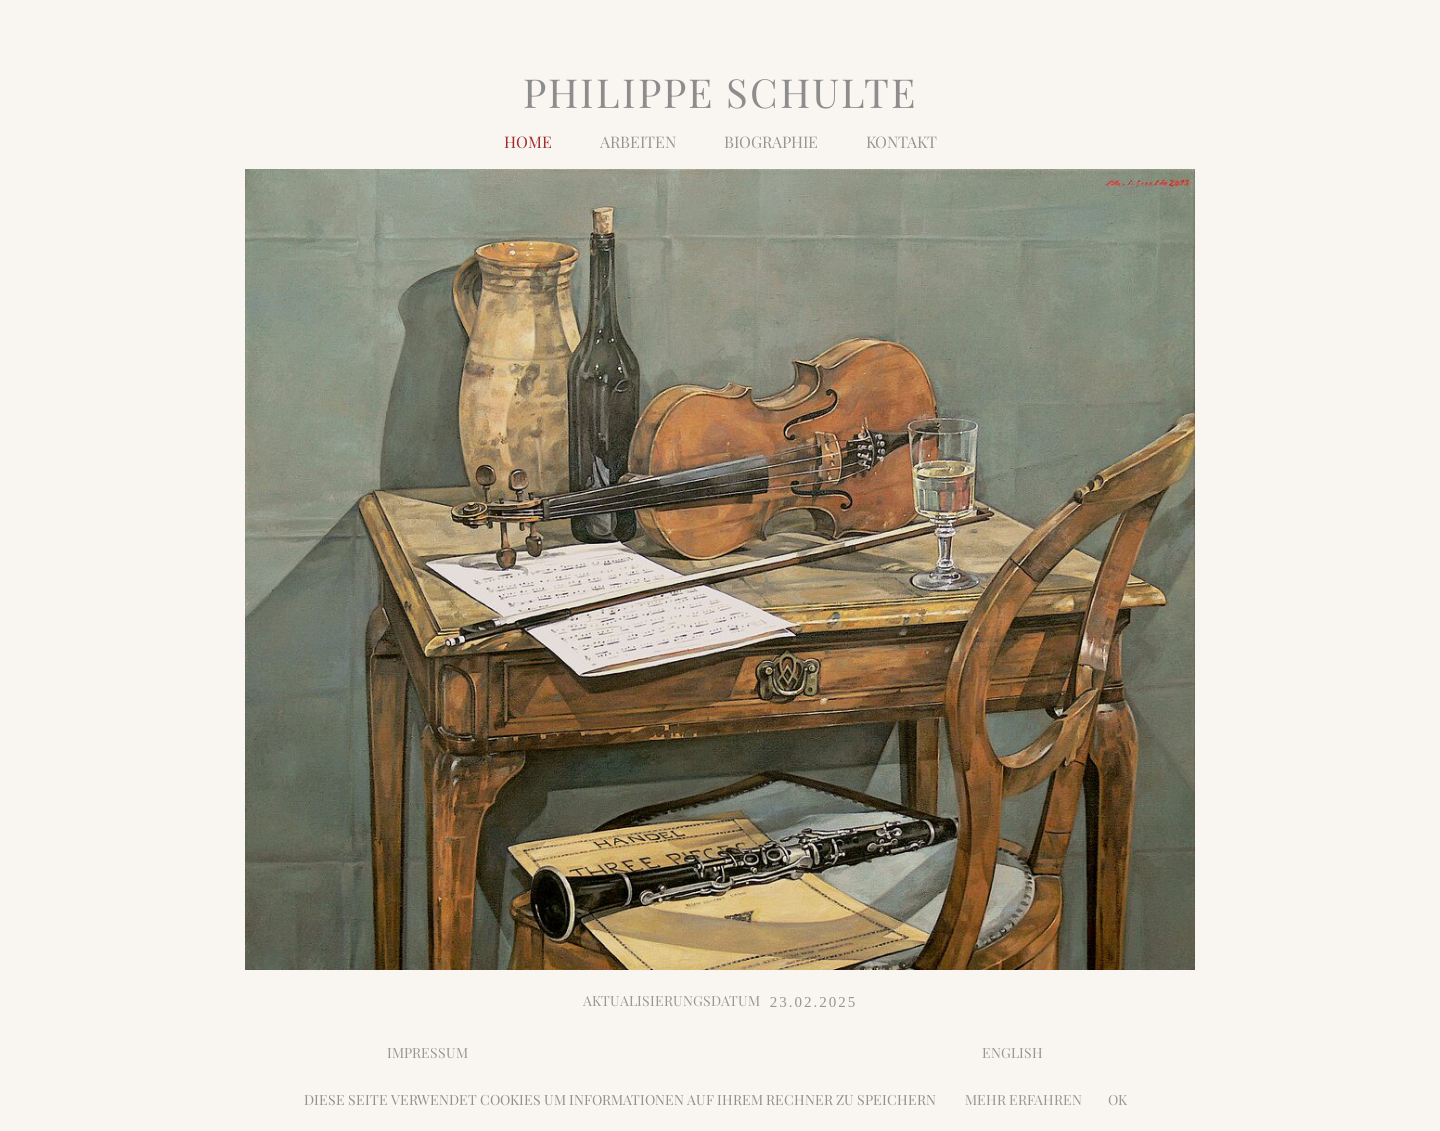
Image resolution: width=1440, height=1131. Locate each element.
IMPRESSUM (427, 1052)
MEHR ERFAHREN (1017, 1099)
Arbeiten (638, 140)
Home (528, 140)
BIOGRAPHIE (771, 140)
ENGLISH (1012, 1052)
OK (1117, 1099)
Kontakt (901, 140)
